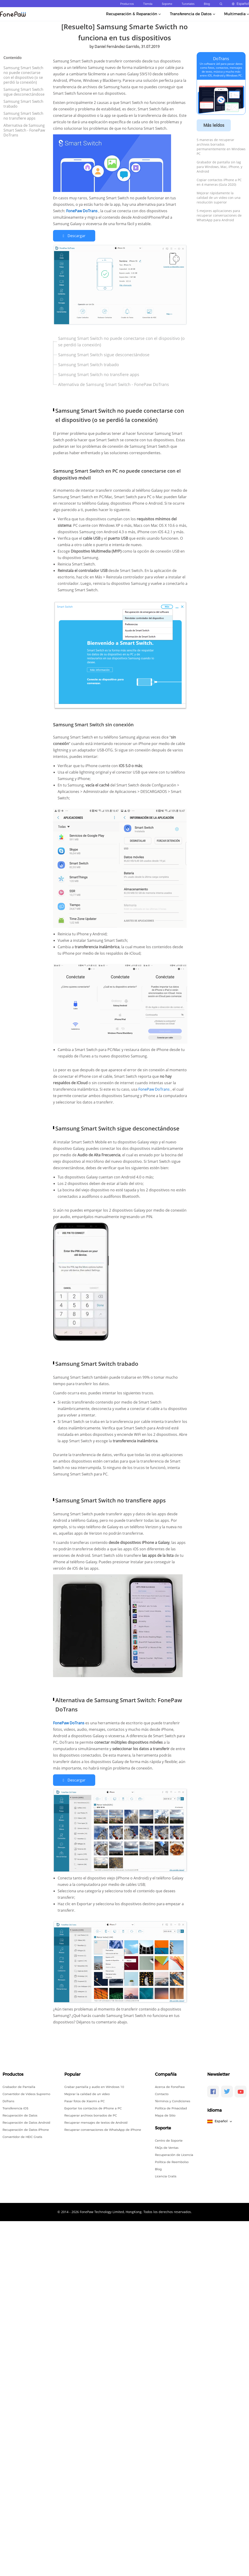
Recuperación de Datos (20, 2115)
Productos (127, 4)
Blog (207, 4)
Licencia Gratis (165, 2176)
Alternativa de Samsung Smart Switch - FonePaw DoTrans (24, 130)
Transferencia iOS (15, 2108)
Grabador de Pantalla (19, 2086)
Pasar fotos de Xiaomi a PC (84, 2100)
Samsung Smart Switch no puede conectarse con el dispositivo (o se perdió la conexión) (23, 75)
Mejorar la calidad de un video (87, 2093)
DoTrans (221, 58)
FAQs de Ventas (166, 2147)
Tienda (147, 4)
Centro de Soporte (169, 2140)
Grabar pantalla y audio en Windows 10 (94, 2086)
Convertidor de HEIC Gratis (22, 2136)
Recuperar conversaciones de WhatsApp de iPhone (102, 2129)
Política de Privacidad (171, 2108)
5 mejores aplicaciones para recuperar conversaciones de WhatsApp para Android (219, 215)
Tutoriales (188, 4)
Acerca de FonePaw (170, 2086)
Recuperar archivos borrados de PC (90, 2115)
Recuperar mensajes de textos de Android (95, 2122)
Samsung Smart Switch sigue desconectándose (23, 92)
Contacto (162, 2093)
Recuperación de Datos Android (26, 2122)
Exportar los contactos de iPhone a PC (93, 2108)
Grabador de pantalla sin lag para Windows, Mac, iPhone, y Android (219, 167)
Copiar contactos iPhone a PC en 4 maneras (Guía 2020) (219, 182)
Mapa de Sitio (165, 2115)
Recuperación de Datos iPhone (26, 2129)
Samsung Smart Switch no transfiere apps (23, 116)
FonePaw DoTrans (154, 1089)
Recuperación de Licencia (174, 2154)
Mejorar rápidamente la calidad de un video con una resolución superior (218, 197)
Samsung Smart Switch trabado (23, 104)
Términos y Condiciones (172, 2100)
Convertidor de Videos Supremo (26, 2093)
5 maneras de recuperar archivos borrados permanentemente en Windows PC (221, 147)
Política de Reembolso (172, 2161)
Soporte (167, 4)
